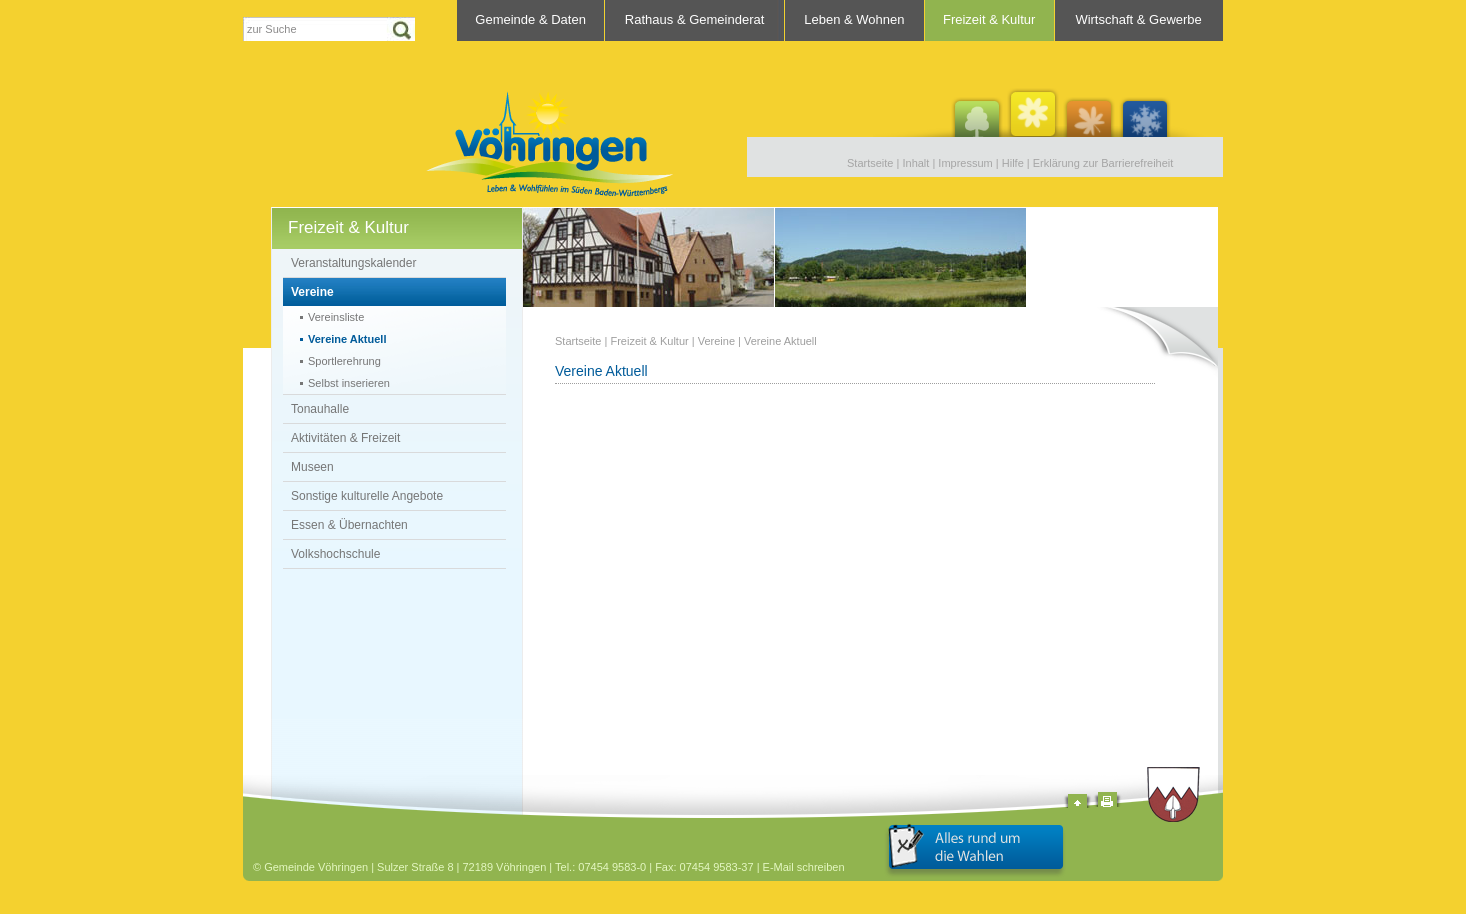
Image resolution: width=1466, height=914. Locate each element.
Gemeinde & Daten (530, 19)
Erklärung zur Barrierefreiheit (1103, 163)
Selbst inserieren (349, 383)
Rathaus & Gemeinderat (694, 19)
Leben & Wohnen (854, 19)
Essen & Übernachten (349, 525)
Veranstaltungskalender (353, 263)
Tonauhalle (320, 409)
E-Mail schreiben (804, 867)
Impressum (965, 163)
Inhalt (915, 163)
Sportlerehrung (344, 361)
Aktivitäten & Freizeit (345, 438)
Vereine (312, 292)
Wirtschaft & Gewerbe (1138, 19)
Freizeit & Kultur (989, 19)
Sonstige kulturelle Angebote (367, 496)
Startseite (870, 163)
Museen (312, 467)
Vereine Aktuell (347, 339)
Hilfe (1013, 163)
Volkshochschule (335, 554)
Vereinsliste (336, 317)
